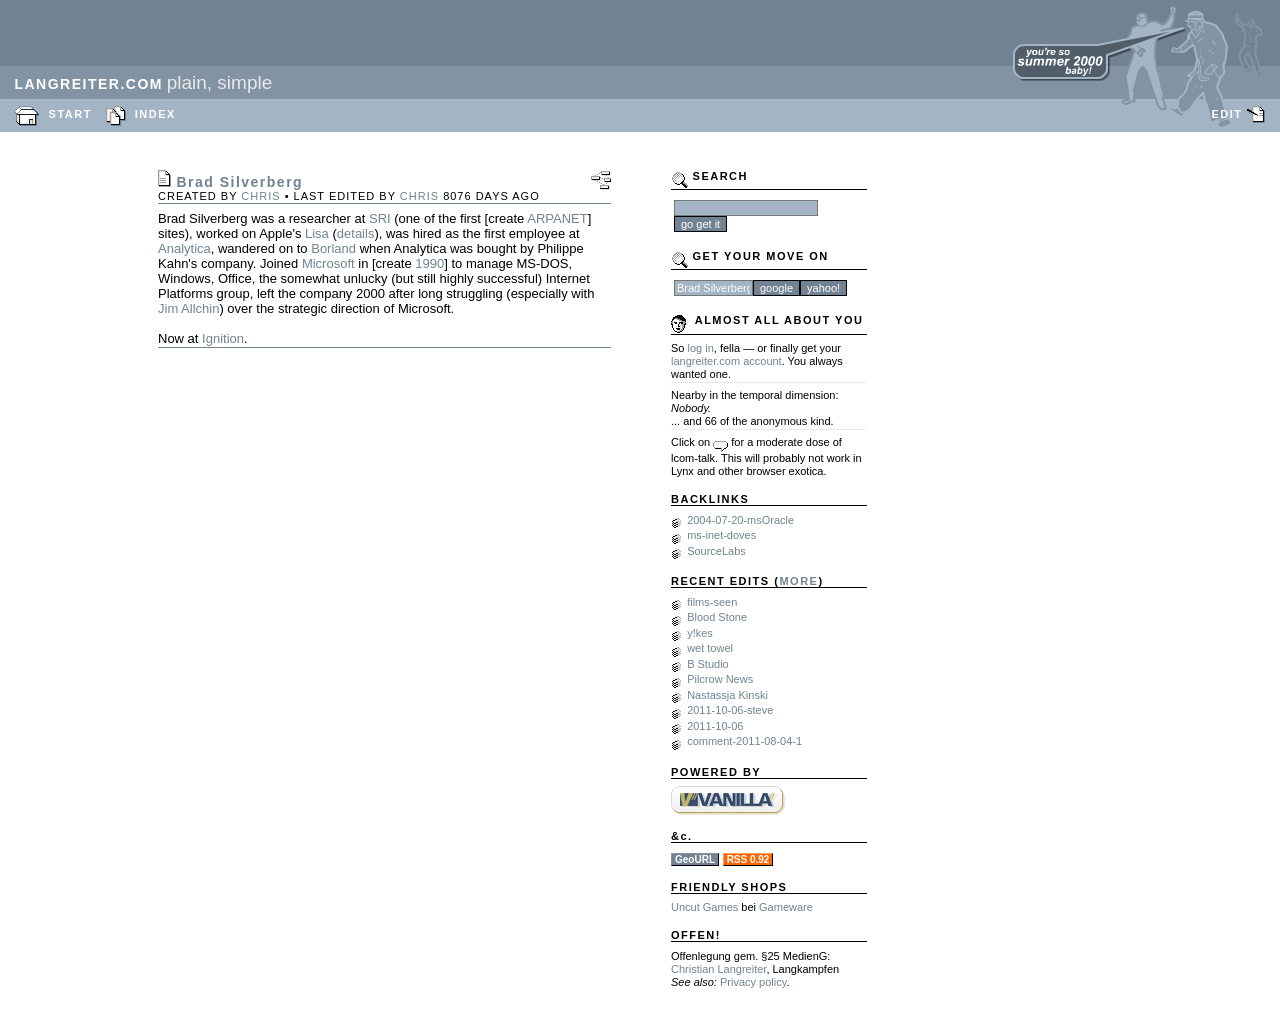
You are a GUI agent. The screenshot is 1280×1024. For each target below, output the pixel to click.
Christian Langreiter (718, 969)
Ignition (223, 338)
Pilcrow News (720, 679)
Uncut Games (704, 907)
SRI (380, 218)
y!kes (700, 633)
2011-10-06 (715, 726)
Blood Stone (717, 617)
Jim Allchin (188, 308)
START (70, 114)
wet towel (710, 648)
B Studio (708, 664)
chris (260, 196)
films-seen (712, 602)
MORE (798, 581)
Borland (333, 248)
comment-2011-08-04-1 (744, 741)
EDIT (1226, 114)
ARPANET (557, 218)
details (356, 233)
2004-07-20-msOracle (740, 520)
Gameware (786, 907)
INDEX (155, 114)
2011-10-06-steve (730, 710)
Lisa (317, 233)
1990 (429, 263)
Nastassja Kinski (727, 695)
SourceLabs (716, 551)
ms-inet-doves (721, 535)
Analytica (184, 248)
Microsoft (328, 263)
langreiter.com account (726, 361)
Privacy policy (753, 982)
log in (701, 348)
